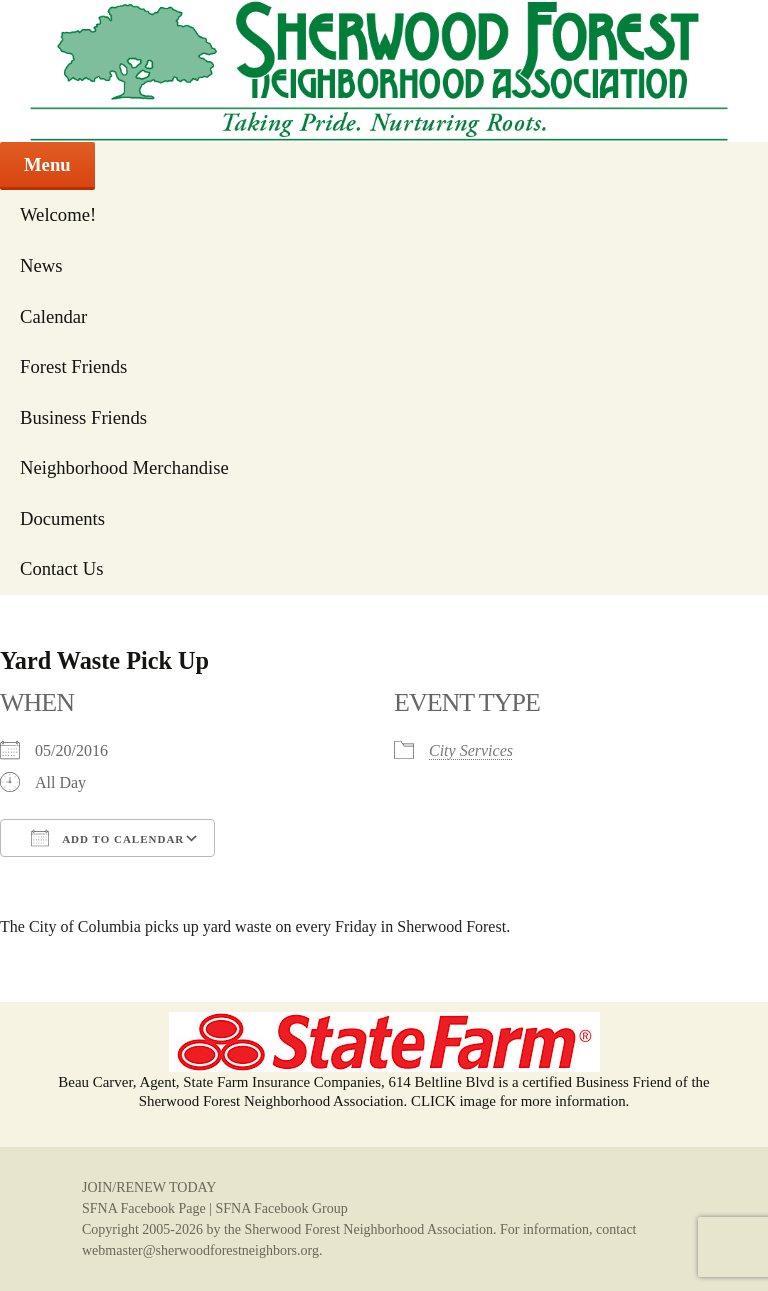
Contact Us (61, 568)
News (41, 265)
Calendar (53, 316)
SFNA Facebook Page (144, 1208)
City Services (471, 750)
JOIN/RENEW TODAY (149, 1187)
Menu (47, 164)
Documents (62, 518)
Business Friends (83, 417)
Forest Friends (73, 366)
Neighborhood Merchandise (124, 467)
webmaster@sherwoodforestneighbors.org (200, 1250)
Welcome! (58, 214)
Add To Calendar (107, 838)
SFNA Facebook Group (281, 1208)
